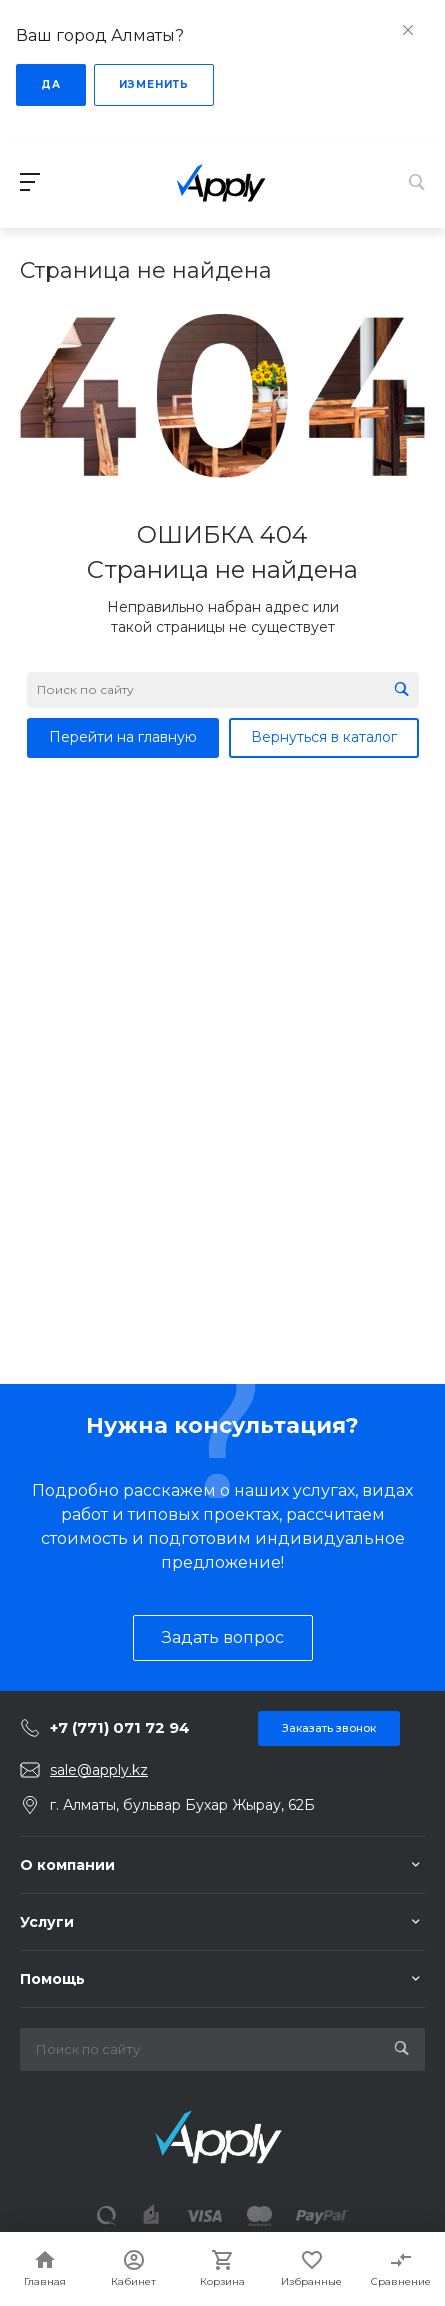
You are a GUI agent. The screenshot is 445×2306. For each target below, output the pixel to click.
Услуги (47, 1922)
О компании (67, 1865)
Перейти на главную (123, 737)
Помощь (52, 1979)
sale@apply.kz (99, 1770)
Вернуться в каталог (324, 737)
